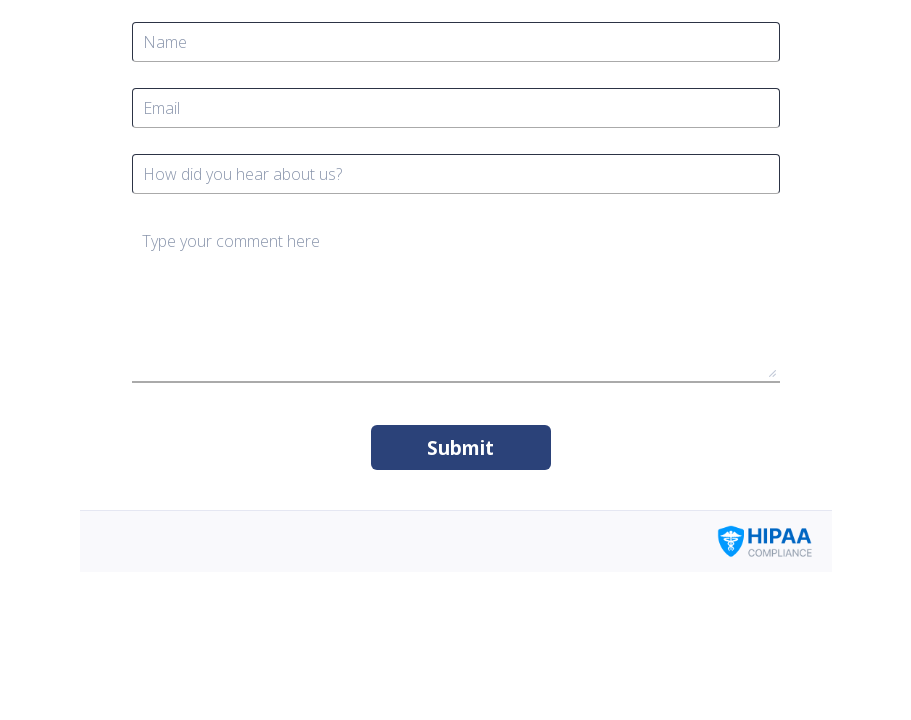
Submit (460, 448)
